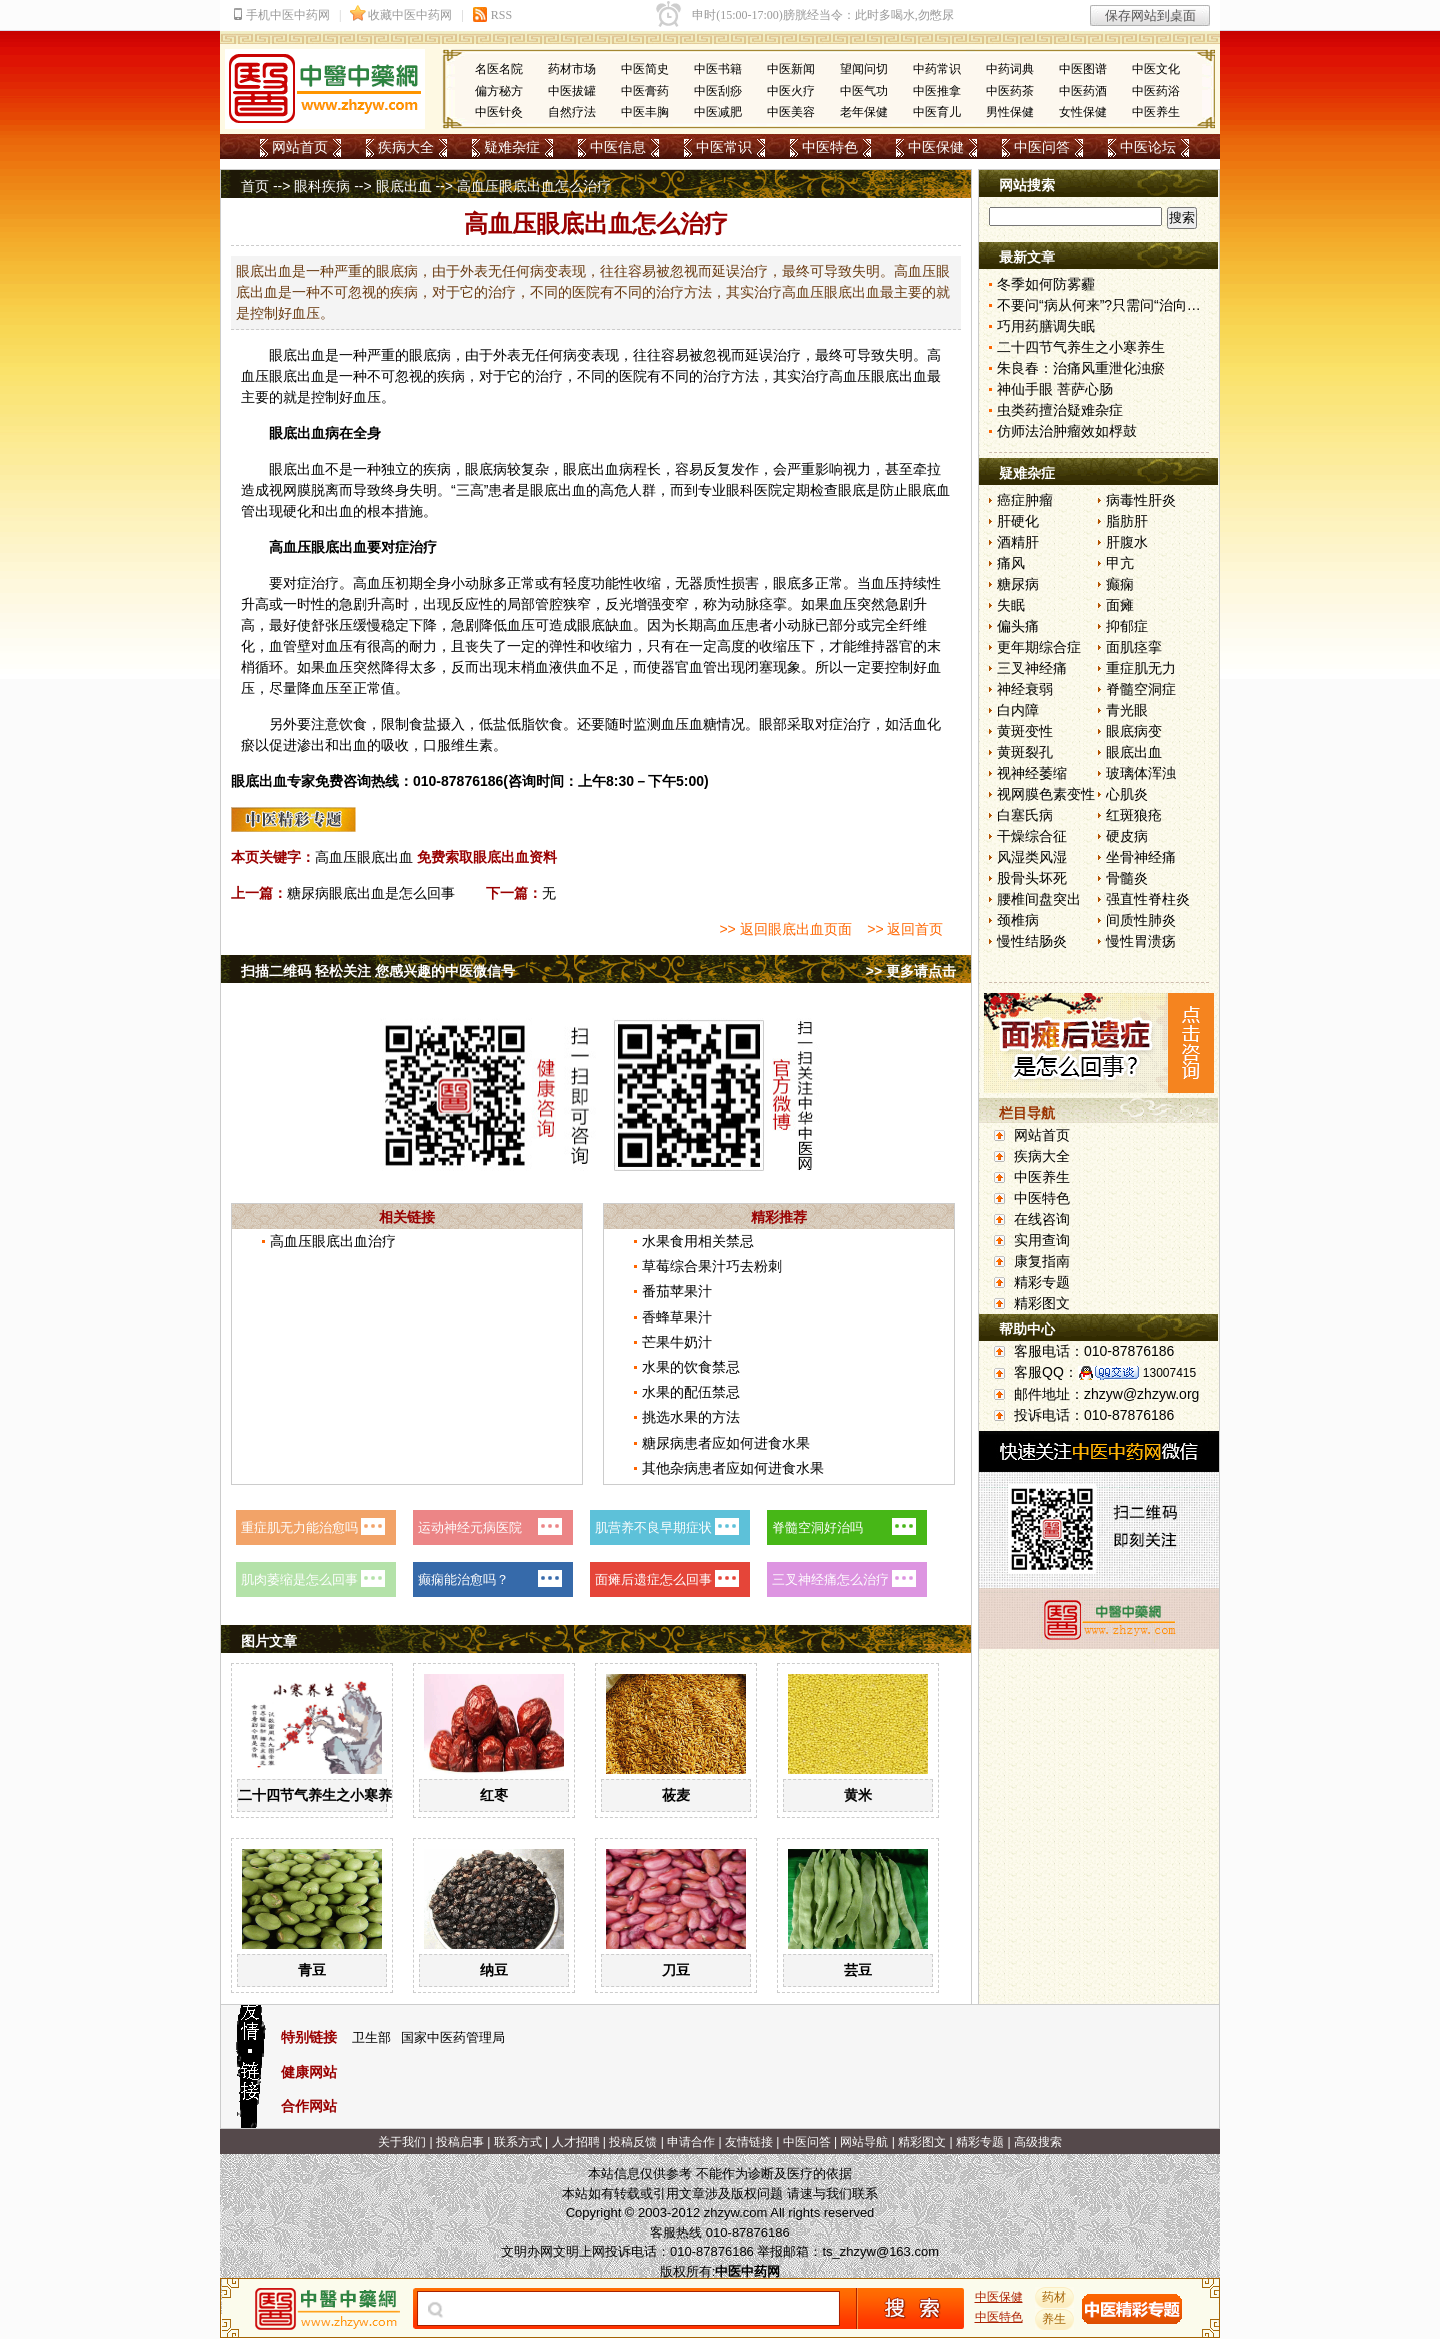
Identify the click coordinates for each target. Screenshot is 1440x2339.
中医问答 (1042, 147)
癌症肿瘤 (1025, 500)
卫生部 (371, 2037)
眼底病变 (1134, 731)
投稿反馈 (633, 2142)
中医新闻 (791, 69)
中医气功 (864, 91)
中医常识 (724, 147)
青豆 (312, 1970)
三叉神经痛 (1032, 668)
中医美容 (791, 112)
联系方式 (518, 2142)
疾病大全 (406, 147)
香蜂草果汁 (677, 1317)
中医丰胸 (645, 112)
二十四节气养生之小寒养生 (322, 1795)
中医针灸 (499, 112)
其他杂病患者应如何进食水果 (733, 1468)
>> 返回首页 (905, 929)
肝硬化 (1018, 521)
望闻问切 (864, 69)
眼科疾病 (322, 186)
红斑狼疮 (1134, 815)
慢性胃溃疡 (1141, 941)
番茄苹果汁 (677, 1291)
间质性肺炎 (1141, 920)
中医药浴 (1156, 91)
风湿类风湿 (1032, 857)
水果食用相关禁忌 (698, 1241)
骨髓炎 (1127, 878)
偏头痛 (1018, 626)
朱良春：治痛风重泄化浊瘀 (1081, 368)
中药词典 (1010, 69)
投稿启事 (460, 2142)
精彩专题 (1042, 1282)
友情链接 (749, 2142)
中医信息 (618, 147)
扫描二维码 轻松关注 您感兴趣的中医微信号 (378, 971)
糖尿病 (1018, 584)
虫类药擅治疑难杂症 (1060, 410)
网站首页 (300, 147)
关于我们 (402, 2142)
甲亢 (1120, 563)
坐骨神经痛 (1141, 857)
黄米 (858, 1795)
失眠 (1011, 605)
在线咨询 (1042, 1219)
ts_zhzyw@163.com (880, 2251)
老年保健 (864, 112)
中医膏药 (645, 91)
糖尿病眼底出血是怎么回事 (371, 893)
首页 (255, 186)
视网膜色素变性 (1046, 794)
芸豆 (858, 1970)
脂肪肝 (1127, 521)
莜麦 (676, 1795)
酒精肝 (1018, 542)
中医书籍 (718, 69)
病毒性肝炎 (1141, 500)
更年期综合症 (1039, 647)
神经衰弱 (1025, 689)
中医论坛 (1148, 147)
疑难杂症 (512, 147)
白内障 (1018, 710)
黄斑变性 (1025, 731)
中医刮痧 (718, 91)
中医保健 (936, 147)
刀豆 (676, 1970)
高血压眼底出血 (364, 857)
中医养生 (1156, 112)
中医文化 (1156, 69)
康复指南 (1042, 1261)
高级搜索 (1038, 2142)
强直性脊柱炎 (1148, 899)
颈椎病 (1018, 920)
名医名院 (499, 69)
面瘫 (1120, 605)
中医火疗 (791, 91)
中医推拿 (937, 91)
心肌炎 (1127, 794)
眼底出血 (404, 186)
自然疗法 (572, 112)
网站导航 (864, 2142)
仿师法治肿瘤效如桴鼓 (1067, 431)
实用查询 (1042, 1240)
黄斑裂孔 (1025, 752)
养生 (1055, 2319)
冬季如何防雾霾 (1046, 284)
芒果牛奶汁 (677, 1342)
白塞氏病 (1025, 815)
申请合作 (691, 2142)
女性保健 (1083, 112)
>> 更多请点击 (911, 971)
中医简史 (645, 69)
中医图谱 (1083, 69)
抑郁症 (1127, 626)
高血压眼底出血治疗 (333, 1241)
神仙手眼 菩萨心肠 (1055, 389)
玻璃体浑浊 (1141, 773)
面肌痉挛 (1134, 647)
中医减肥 (718, 112)
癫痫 (1120, 584)
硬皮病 (1127, 836)
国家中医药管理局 (453, 2037)
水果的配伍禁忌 (691, 1392)
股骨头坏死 (1032, 878)
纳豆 (494, 1970)
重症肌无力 (1141, 668)
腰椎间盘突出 (1039, 899)
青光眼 (1127, 710)
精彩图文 (1042, 1303)
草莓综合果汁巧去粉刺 (712, 1266)
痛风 (1011, 563)
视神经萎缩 (1032, 773)
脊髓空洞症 (1141, 689)
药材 (1055, 2297)
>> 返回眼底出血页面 (785, 929)
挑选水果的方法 (691, 1417)
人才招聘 (576, 2142)
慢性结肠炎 (1032, 941)
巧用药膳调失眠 (1046, 326)
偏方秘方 (499, 91)
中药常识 (937, 69)
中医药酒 (1083, 91)
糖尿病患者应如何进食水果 (726, 1443)
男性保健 (1010, 112)
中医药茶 (1010, 91)
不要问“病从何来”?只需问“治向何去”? (1112, 305)
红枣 (494, 1795)
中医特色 (830, 147)
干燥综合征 (1032, 836)
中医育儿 (937, 112)
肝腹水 (1127, 542)
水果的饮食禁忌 (691, 1367)
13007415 (1169, 1373)
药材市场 (572, 69)
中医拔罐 (572, 91)
